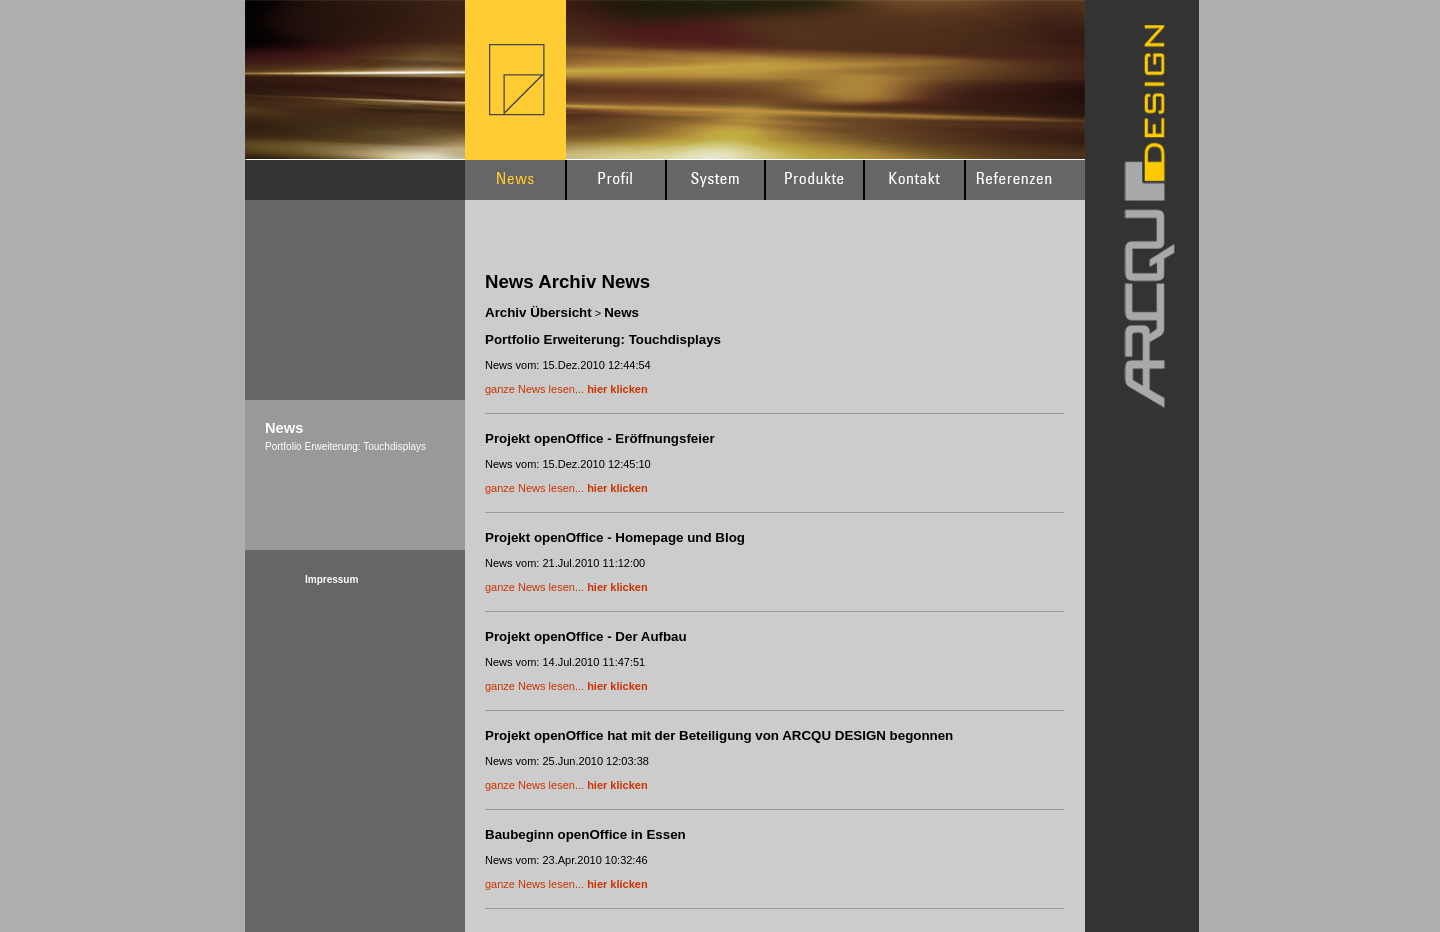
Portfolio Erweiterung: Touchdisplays (603, 339)
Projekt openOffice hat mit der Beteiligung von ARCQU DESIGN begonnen (719, 735)
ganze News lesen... (566, 389)
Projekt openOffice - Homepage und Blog (615, 537)
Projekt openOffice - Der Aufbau (586, 636)
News (621, 312)
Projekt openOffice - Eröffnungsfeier (600, 438)
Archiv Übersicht (538, 312)
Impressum (331, 579)
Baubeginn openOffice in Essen (585, 834)
